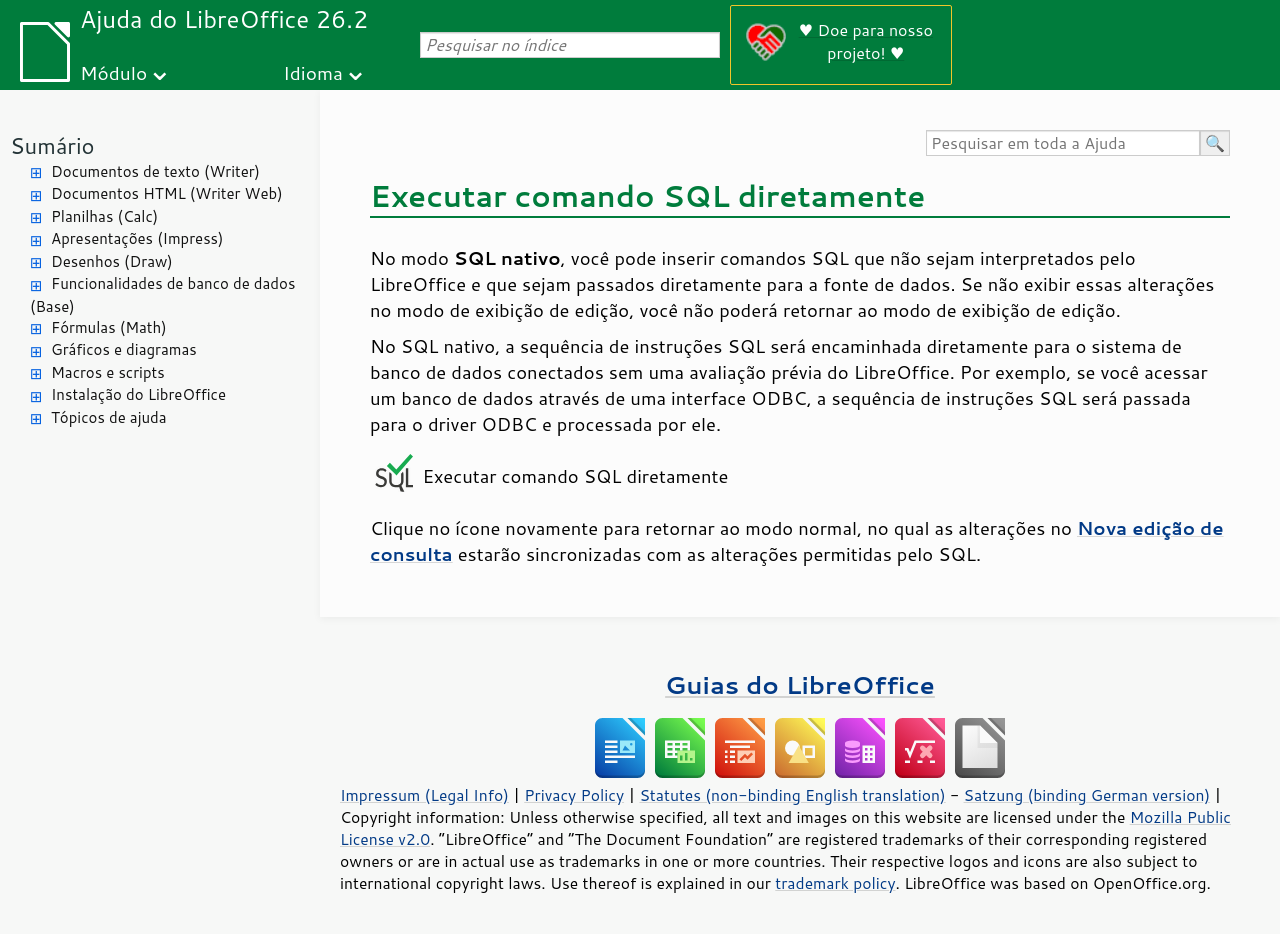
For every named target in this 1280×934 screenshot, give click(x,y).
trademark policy (835, 883)
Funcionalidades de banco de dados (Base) (162, 295)
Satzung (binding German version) (1087, 795)
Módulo (113, 72)
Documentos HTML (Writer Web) (167, 193)
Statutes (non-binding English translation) (792, 795)
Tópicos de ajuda (109, 417)
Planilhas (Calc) (104, 216)
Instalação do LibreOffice (138, 394)
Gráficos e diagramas (124, 349)
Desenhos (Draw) (112, 261)
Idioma (313, 72)
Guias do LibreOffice (800, 684)
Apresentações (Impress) (137, 238)
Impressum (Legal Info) (424, 795)
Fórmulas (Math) (109, 327)
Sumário (52, 145)
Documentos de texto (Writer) (155, 171)
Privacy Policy (574, 795)
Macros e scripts (108, 372)
